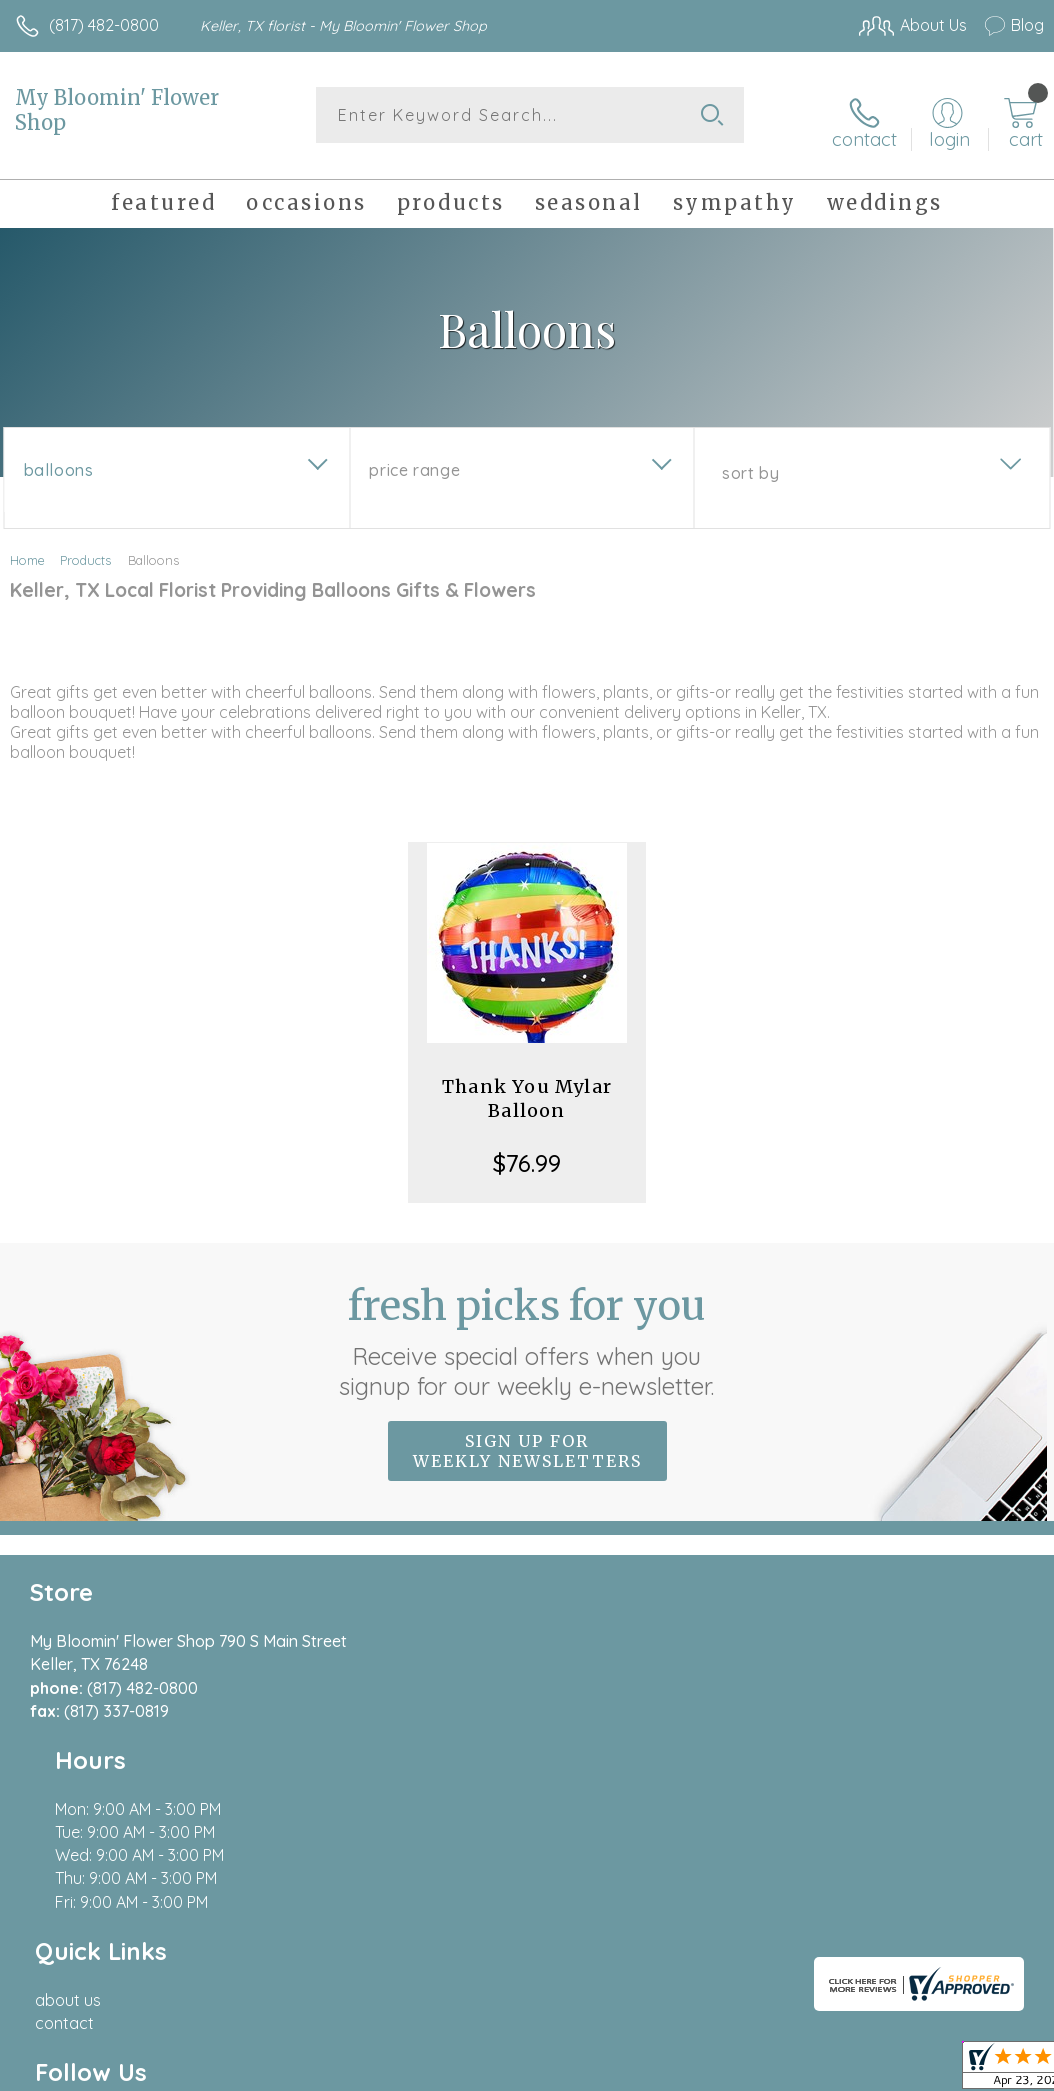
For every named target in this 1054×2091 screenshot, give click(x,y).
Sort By (750, 461)
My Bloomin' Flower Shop (117, 110)
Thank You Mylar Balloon (527, 1086)
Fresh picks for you (527, 1329)
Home (27, 548)
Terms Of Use (586, 1928)
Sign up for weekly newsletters (527, 1439)
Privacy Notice (704, 1928)
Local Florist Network (847, 1928)
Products (85, 548)
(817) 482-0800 (104, 25)
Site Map (970, 1928)
